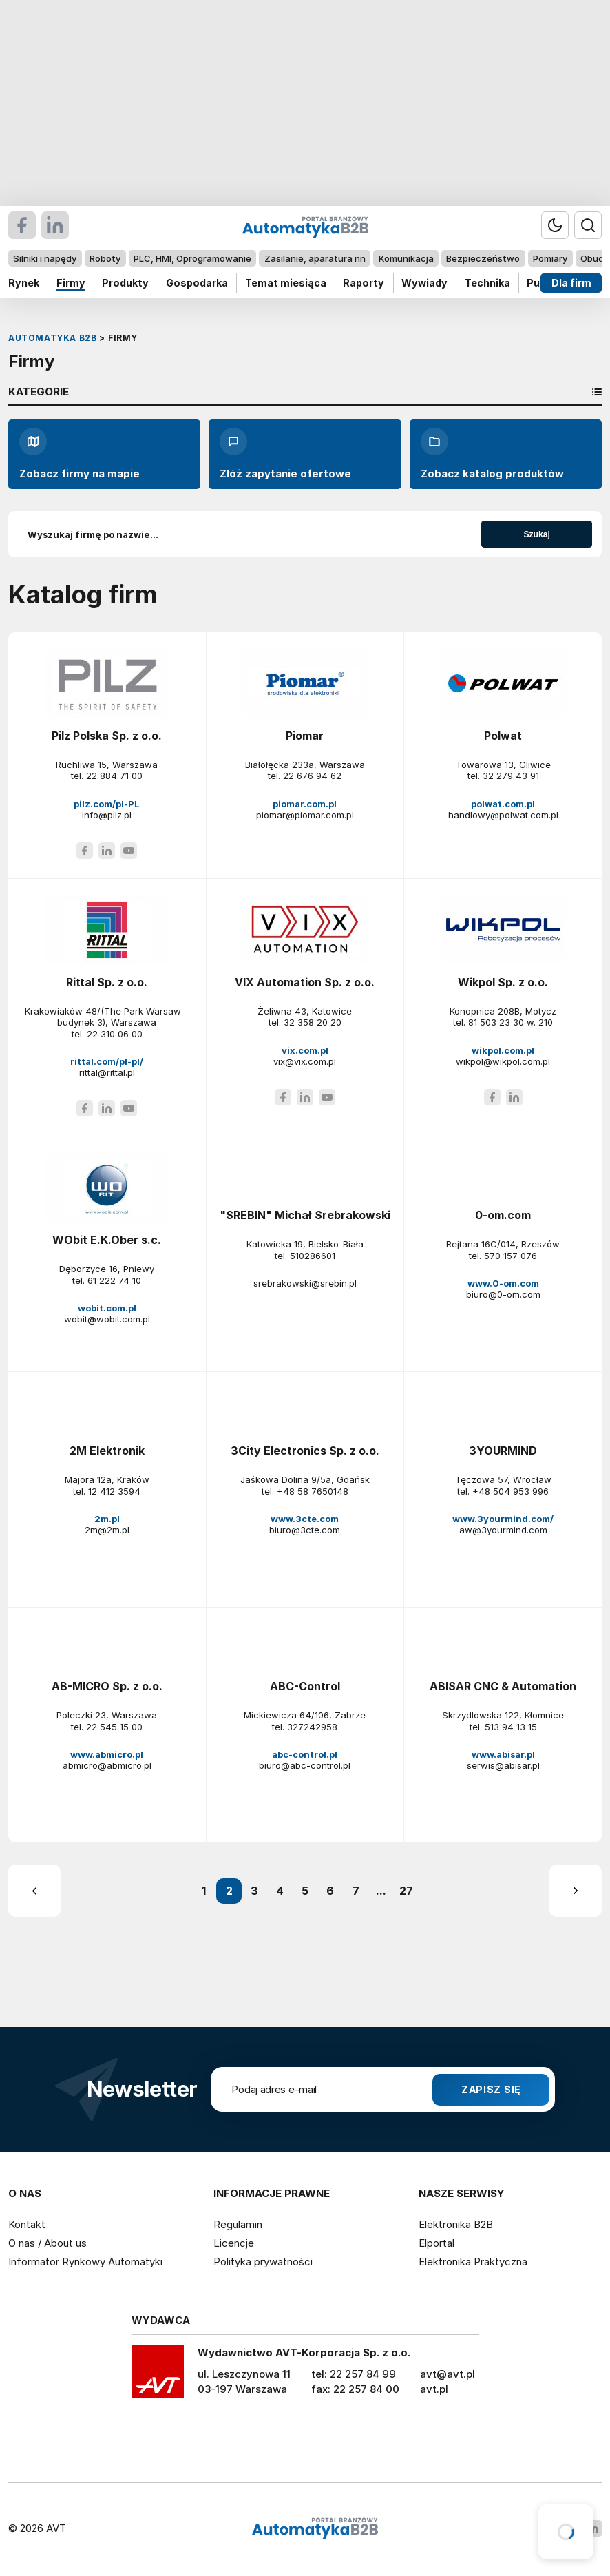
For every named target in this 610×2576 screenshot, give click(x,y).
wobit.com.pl (107, 1307)
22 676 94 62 (312, 775)
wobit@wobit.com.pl (107, 1319)
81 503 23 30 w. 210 (510, 1022)
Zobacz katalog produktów (492, 454)
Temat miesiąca (285, 283)
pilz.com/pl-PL (107, 803)
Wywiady (424, 283)
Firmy (70, 283)
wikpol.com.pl (503, 1050)
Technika (487, 283)
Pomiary (550, 258)
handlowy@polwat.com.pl (503, 814)
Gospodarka (197, 283)
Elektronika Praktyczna (473, 2261)
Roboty (105, 258)
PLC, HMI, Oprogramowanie (192, 258)
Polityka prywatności (263, 2261)
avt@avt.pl (447, 2373)
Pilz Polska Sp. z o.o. (107, 735)
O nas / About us (47, 2243)
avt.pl (434, 2389)
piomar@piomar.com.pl (305, 814)
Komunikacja (406, 258)
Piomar (305, 735)
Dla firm (571, 283)
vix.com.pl (305, 1050)
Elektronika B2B (456, 2224)
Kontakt (26, 2224)
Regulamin (237, 2224)
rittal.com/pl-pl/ (106, 1061)
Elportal (436, 2243)
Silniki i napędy (44, 258)
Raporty (363, 283)
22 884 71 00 (114, 775)
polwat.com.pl (503, 803)
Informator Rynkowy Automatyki (85, 2261)
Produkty (125, 283)
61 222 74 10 (114, 1280)
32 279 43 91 (511, 775)
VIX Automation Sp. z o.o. (305, 982)
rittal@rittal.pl (107, 1072)
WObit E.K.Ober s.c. (106, 1240)
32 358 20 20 (312, 1022)
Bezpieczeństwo (483, 258)
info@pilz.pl (107, 814)
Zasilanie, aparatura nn (315, 258)
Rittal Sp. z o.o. (106, 982)
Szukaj (536, 534)
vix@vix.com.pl (304, 1061)
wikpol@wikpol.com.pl (503, 1061)
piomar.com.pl (305, 803)
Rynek (23, 283)
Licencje (233, 2243)
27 (406, 1891)
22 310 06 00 (115, 1033)
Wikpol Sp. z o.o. (503, 982)
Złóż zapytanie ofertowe (285, 454)
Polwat (503, 735)
